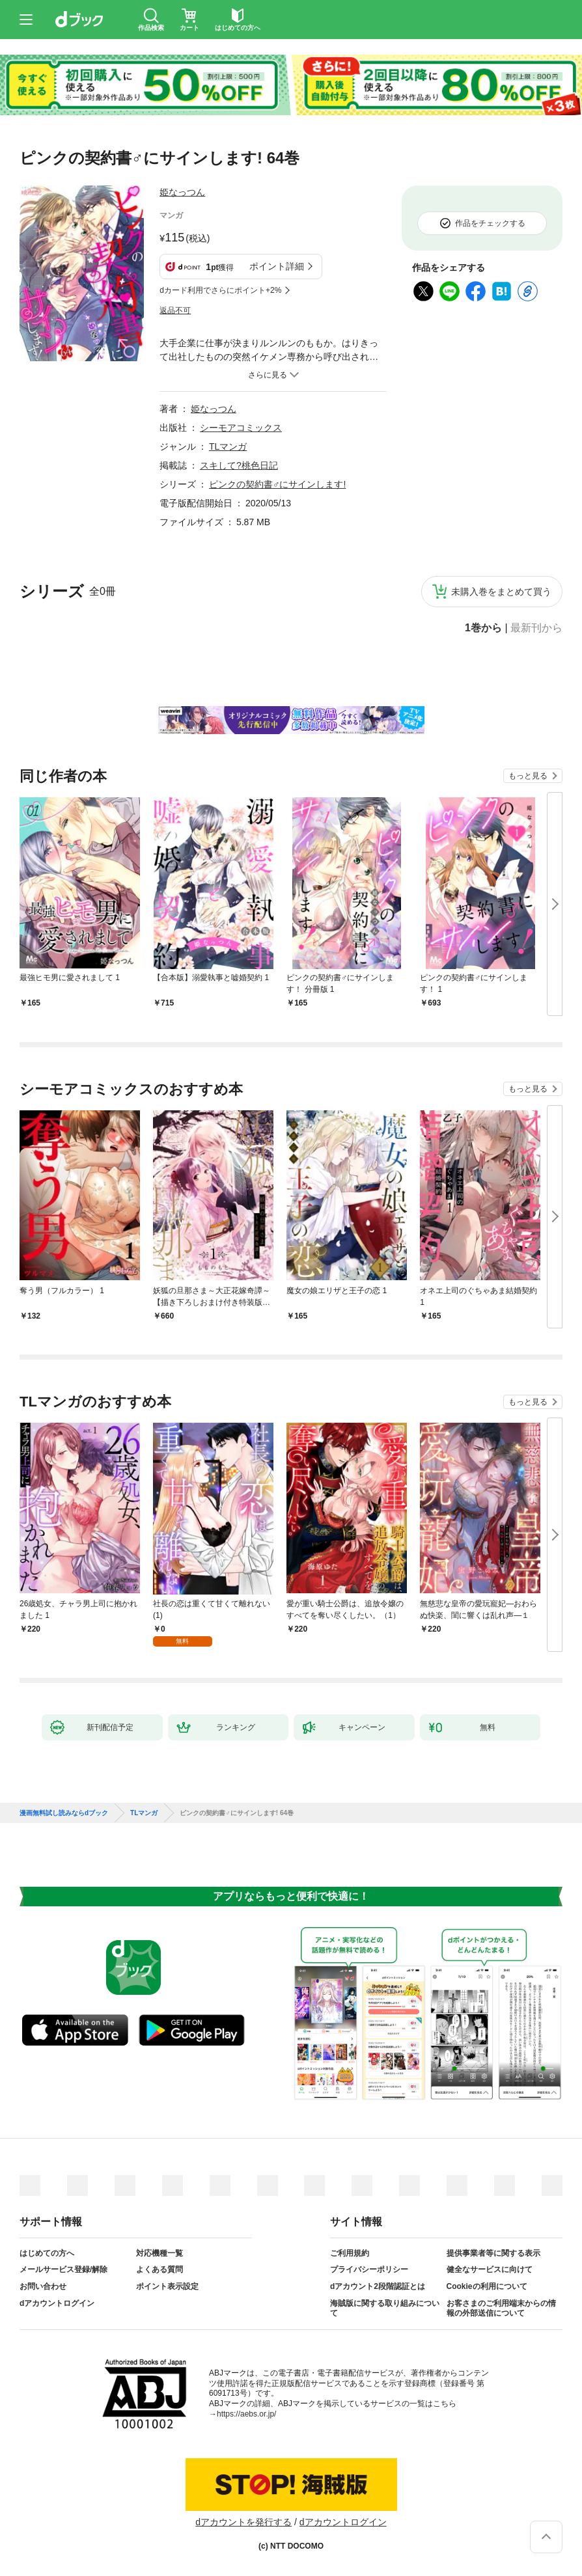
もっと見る (527, 775)
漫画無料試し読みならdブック (64, 1813)
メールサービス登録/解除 (63, 2269)
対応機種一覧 (159, 2253)
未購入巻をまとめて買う (501, 591)
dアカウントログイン (57, 2303)
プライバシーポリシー (369, 2269)
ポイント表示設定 (167, 2286)
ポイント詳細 (276, 266)
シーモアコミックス (241, 427)
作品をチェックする (490, 223)
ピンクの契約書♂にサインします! (277, 484)
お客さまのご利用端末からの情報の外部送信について (501, 2308)
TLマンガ (228, 446)
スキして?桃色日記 (239, 465)
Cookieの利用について (487, 2286)
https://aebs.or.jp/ (246, 2413)
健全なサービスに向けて (490, 2269)
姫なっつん (182, 192)
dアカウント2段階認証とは (377, 2286)
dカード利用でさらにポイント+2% (220, 290)
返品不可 (175, 310)
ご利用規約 (349, 2253)
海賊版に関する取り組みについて (384, 2308)
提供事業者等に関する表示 (493, 2253)
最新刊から (536, 628)
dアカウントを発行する (243, 2522)
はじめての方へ (47, 2253)
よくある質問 (159, 2269)
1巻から (483, 628)
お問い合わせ (43, 2286)
